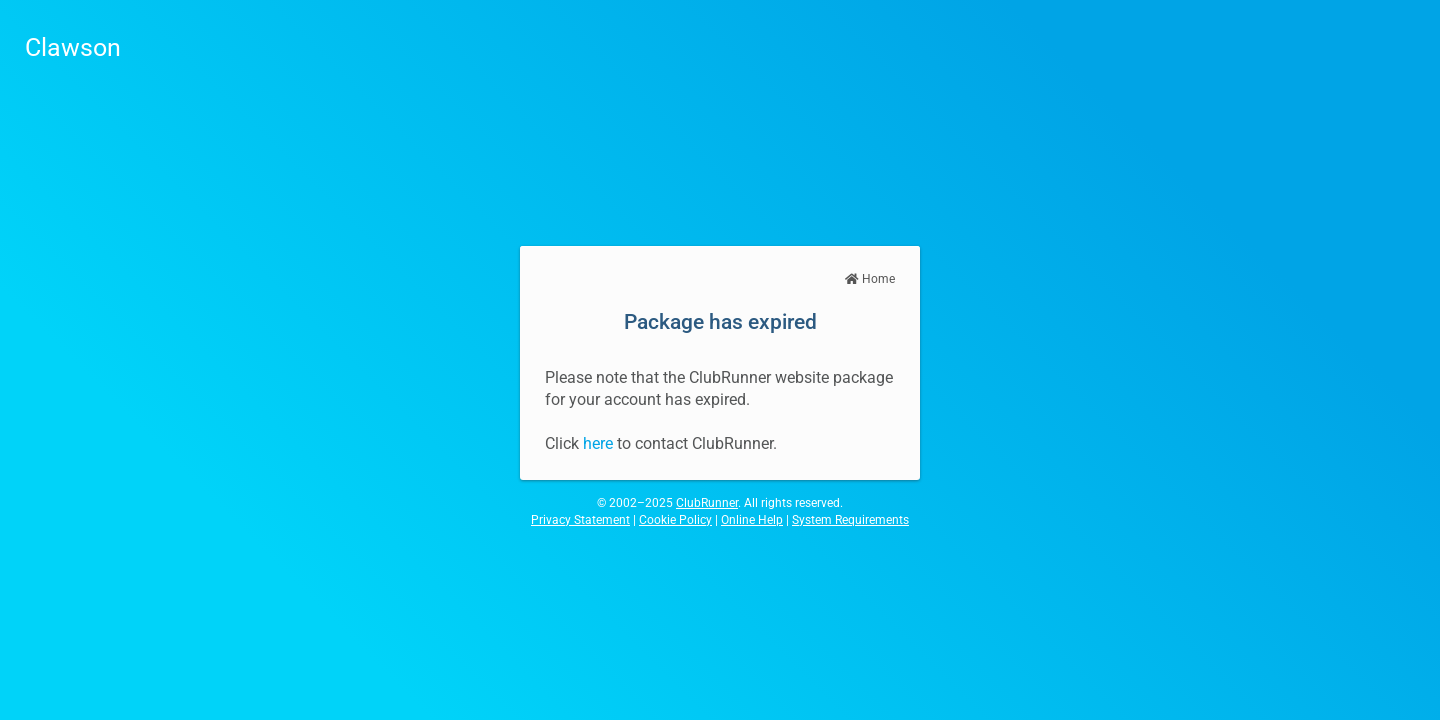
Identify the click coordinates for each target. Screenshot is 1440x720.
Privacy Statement (580, 520)
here (598, 443)
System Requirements (850, 520)
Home (870, 279)
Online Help (752, 520)
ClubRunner (707, 503)
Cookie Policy (675, 520)
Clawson (73, 47)
